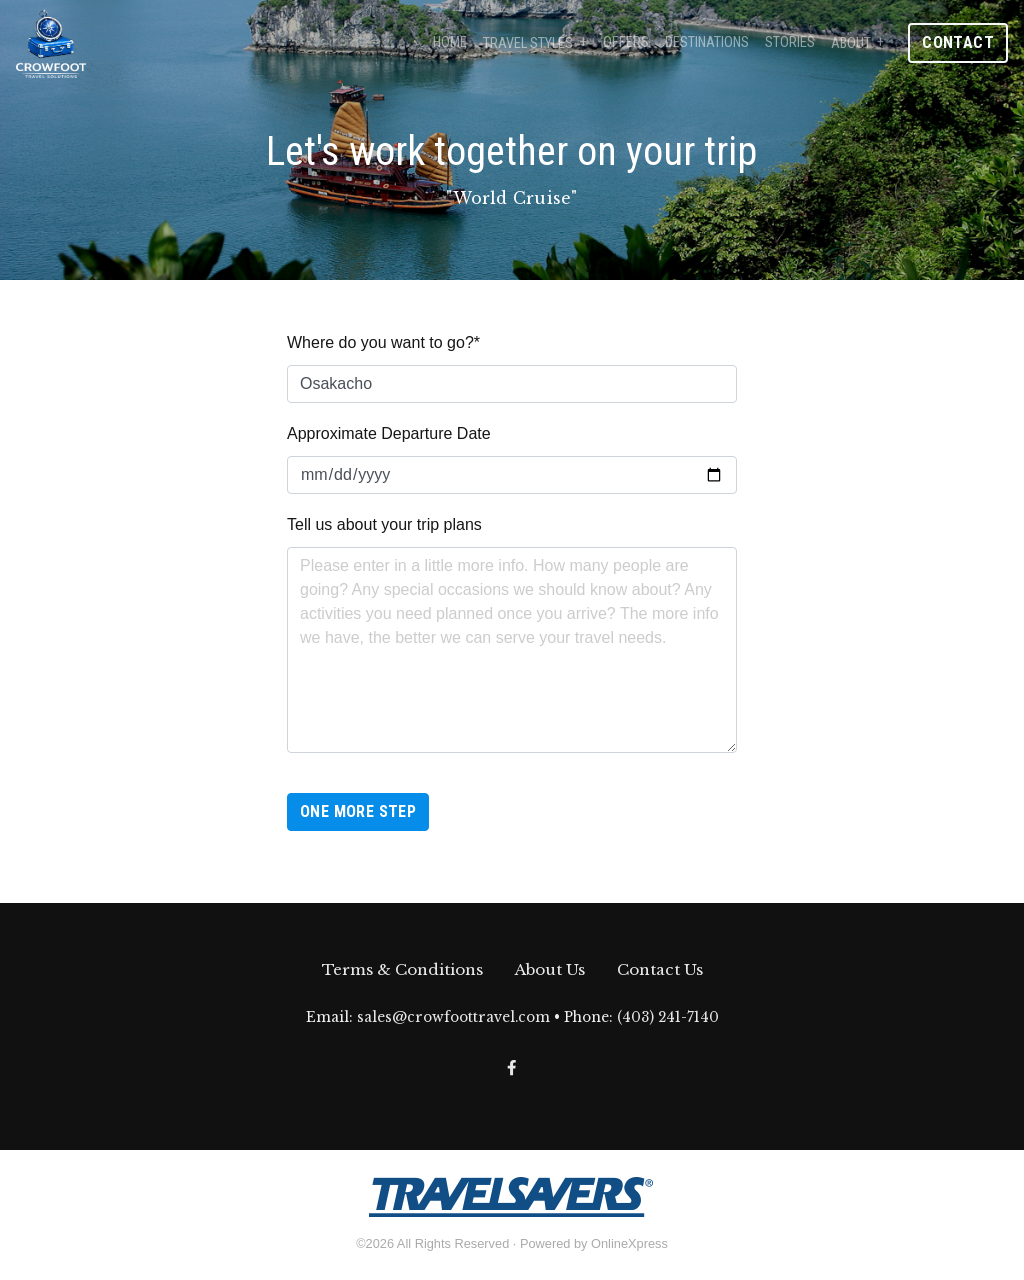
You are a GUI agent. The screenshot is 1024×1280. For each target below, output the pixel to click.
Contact (958, 42)
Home (450, 42)
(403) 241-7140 (668, 1017)
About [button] (851, 43)
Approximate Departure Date (389, 433)
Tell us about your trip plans (384, 524)
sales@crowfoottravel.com (453, 1017)
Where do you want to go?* (383, 342)
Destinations (707, 42)
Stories (790, 42)
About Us (550, 969)
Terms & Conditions (402, 969)
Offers (626, 42)
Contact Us (660, 969)
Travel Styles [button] (528, 43)
